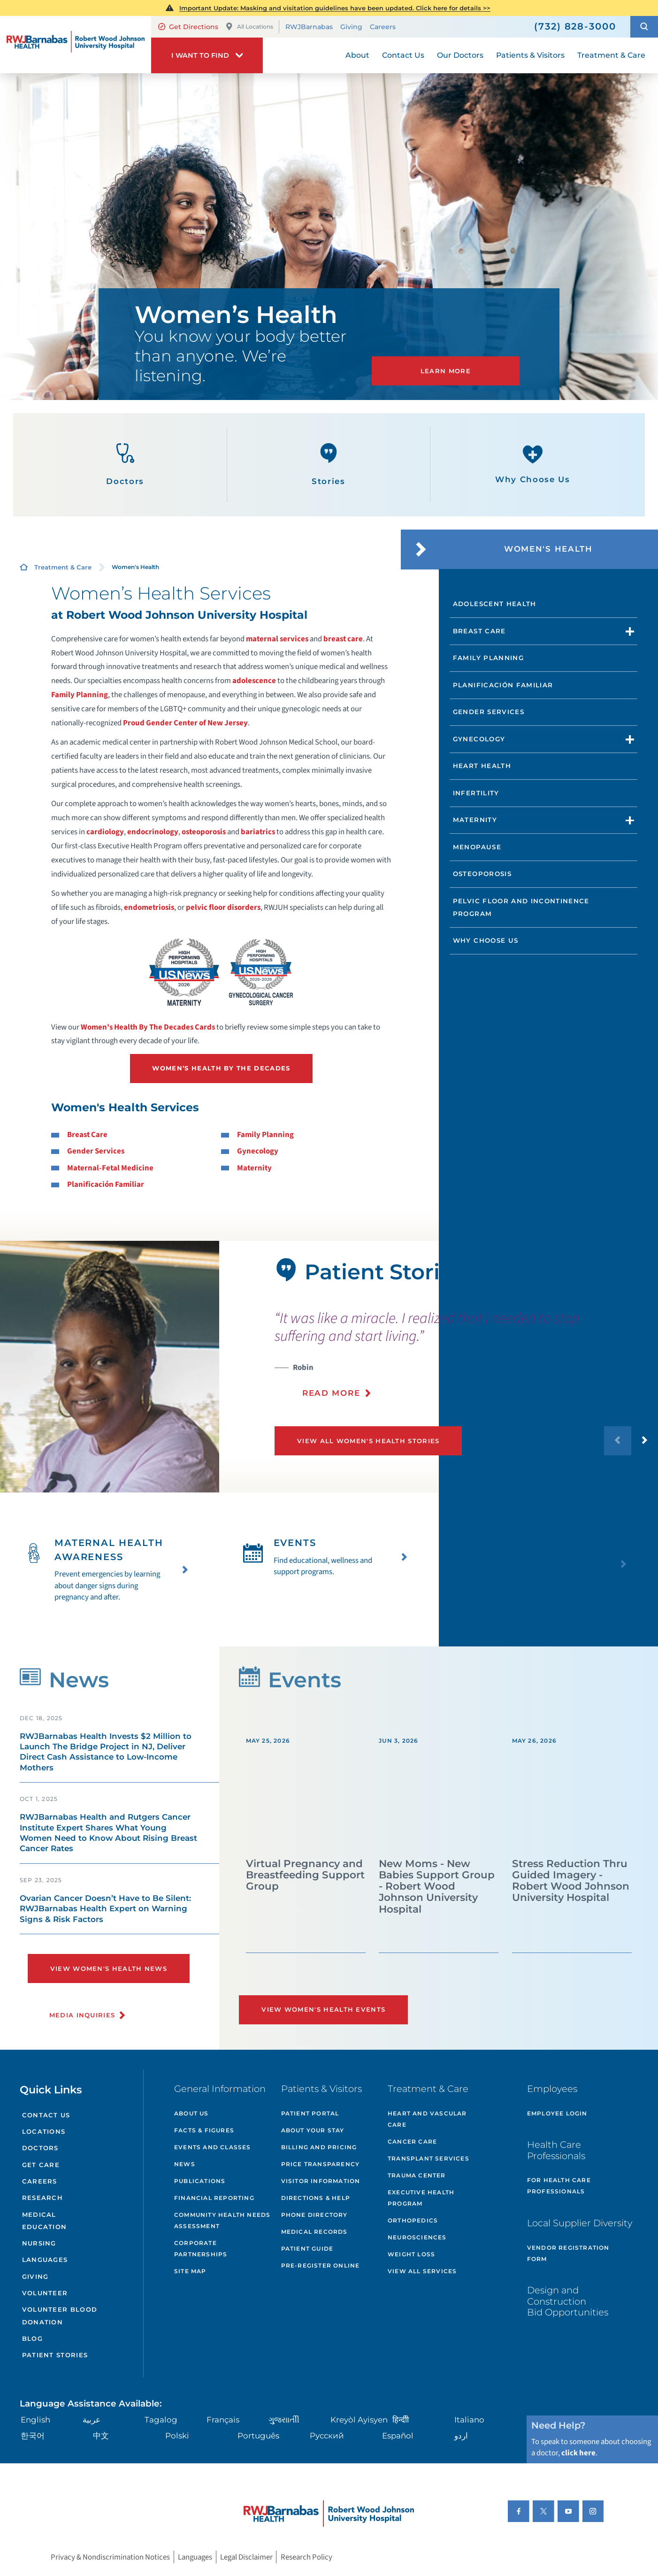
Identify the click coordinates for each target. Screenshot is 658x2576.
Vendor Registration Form (568, 2253)
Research (42, 2197)
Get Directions (188, 27)
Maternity (254, 1168)
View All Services (422, 2271)
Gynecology (257, 1151)
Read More (331, 1393)
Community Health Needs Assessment (222, 2220)
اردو (461, 2435)
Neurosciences (417, 2237)
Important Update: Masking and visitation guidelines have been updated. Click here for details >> (334, 8)
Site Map (190, 2271)
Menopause (477, 847)
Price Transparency (320, 2164)
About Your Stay (312, 2130)
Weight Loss (411, 2254)
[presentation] (466, 1360)
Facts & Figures (204, 2130)
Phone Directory (314, 2214)
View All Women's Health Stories (368, 1441)
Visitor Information (320, 2180)
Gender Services (95, 1151)
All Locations (249, 27)
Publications (199, 2180)
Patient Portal (310, 2113)
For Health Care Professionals (559, 2185)
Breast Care (87, 1134)
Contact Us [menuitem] (403, 55)
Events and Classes (212, 2147)
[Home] (75, 44)
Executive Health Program (421, 2198)
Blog (32, 2338)
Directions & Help (315, 2197)
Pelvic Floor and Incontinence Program (521, 907)
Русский (327, 2435)
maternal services (277, 639)
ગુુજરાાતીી (283, 2419)
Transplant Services (428, 2158)
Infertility (476, 793)
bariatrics (258, 832)
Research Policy (306, 2557)
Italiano (469, 2419)
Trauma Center (417, 2175)
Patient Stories (55, 2355)
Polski (177, 2435)
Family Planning (79, 694)
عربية (91, 2419)
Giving (351, 27)
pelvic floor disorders (223, 907)
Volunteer (45, 2293)
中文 (101, 2435)
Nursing (39, 2243)
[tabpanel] (109, 1366)
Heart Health (482, 765)
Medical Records (314, 2231)
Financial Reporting (214, 2197)
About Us (191, 2113)
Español (397, 2435)
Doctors (125, 464)
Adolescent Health (494, 603)
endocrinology (152, 832)
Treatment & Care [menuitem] (611, 55)
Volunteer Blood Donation (60, 2315)
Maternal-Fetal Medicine (110, 1168)
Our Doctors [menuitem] (460, 55)
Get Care (41, 2164)
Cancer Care (412, 2141)
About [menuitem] (357, 55)
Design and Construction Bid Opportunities (567, 2301)
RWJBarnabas (309, 27)
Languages (45, 2259)
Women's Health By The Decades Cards (148, 1027)
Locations (44, 2131)
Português (258, 2435)
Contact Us (46, 2115)
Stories (328, 464)
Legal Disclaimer (246, 2557)
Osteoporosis (482, 873)
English (35, 2419)
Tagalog (161, 2419)
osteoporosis (204, 832)
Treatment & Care (63, 567)
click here (578, 2453)
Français (223, 2419)
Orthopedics (413, 2220)
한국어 (33, 2435)
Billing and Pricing (319, 2147)
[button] (644, 27)
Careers (383, 27)
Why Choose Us (532, 464)
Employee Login (557, 2113)
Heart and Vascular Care (427, 2119)
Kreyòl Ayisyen (359, 2419)
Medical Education (44, 2220)
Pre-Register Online (320, 2265)
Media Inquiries (82, 2015)
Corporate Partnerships (200, 2248)
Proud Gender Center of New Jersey (185, 723)
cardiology (105, 832)
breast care (343, 639)
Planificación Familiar (105, 1184)
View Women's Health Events (323, 2009)
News (184, 2164)
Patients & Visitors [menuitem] (530, 55)
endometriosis (149, 907)
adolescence (254, 680)
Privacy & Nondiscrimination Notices (110, 2557)
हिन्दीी (400, 2419)
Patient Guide (307, 2248)
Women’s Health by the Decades (221, 1068)
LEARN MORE (446, 371)
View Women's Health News (108, 1968)
